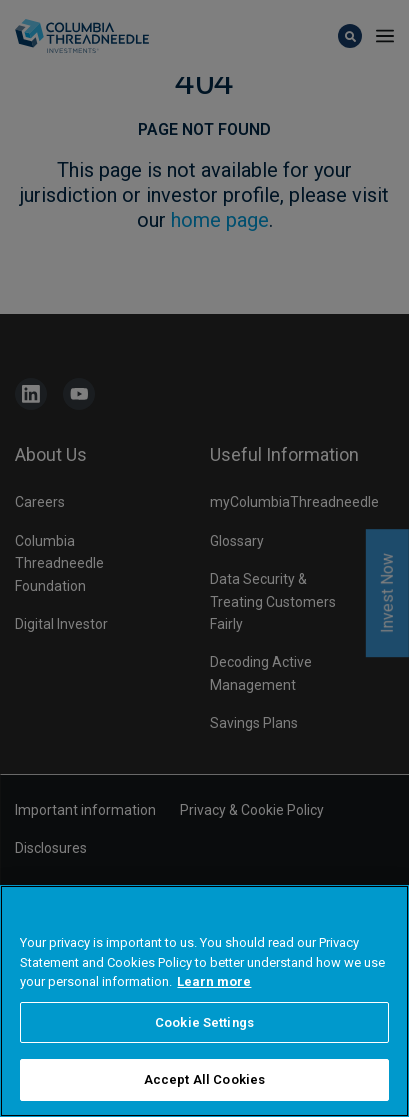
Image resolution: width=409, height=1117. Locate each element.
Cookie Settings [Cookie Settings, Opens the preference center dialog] (204, 1025)
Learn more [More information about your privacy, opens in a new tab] (214, 984)
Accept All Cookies (204, 1082)
